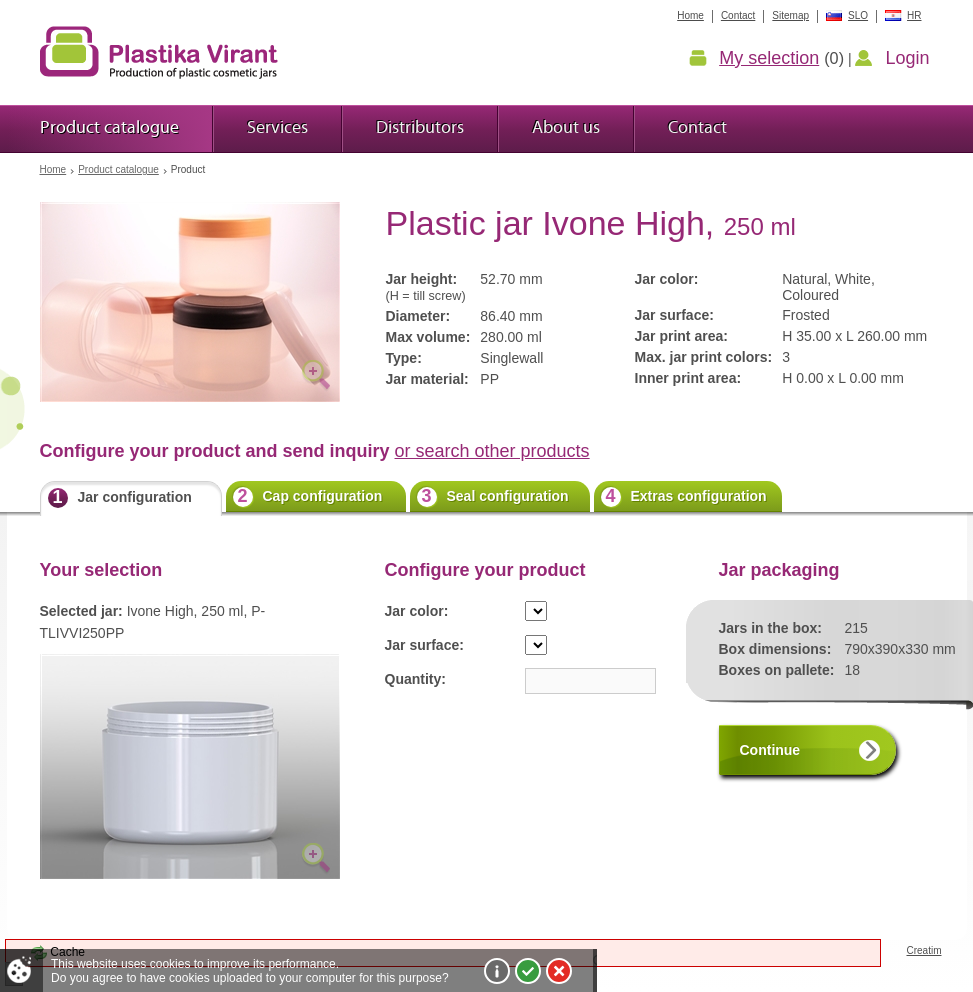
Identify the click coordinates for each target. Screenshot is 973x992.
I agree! (528, 971)
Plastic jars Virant (159, 52)
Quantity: (415, 679)
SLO (858, 15)
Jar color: (417, 611)
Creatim (923, 950)
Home (53, 169)
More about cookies (497, 971)
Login (907, 58)
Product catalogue (118, 169)
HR (914, 15)
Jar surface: (424, 645)
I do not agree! (559, 971)
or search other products (492, 451)
